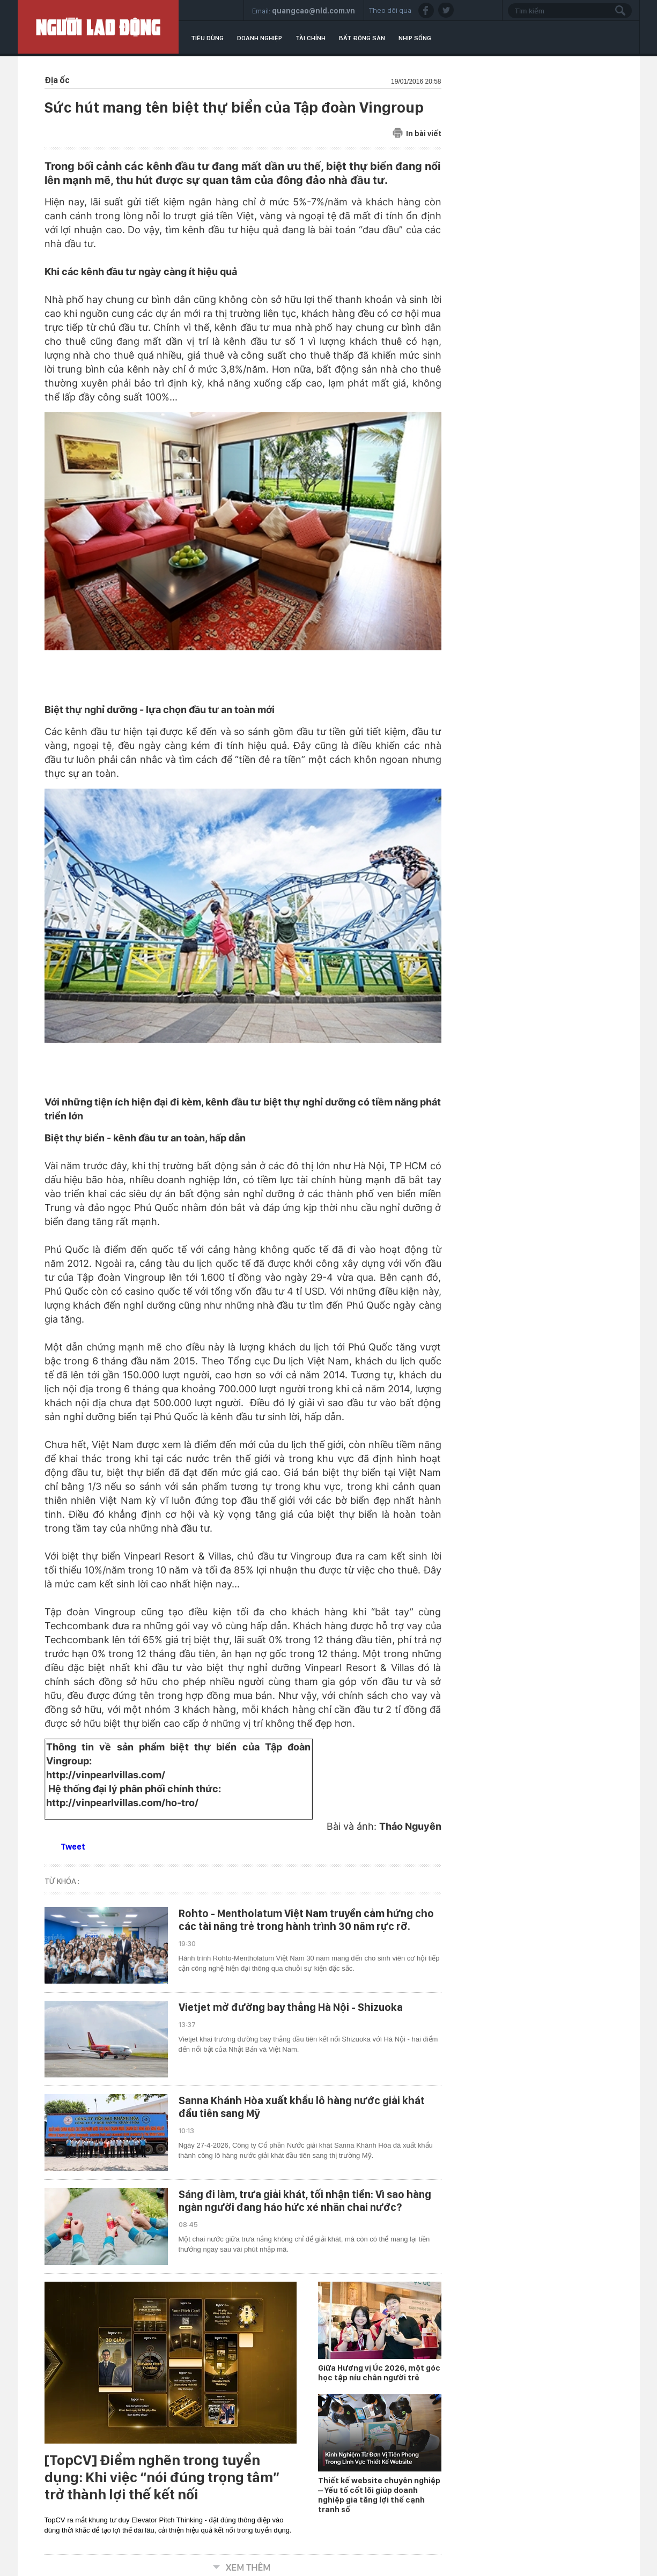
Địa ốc (57, 80)
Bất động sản (362, 38)
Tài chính (311, 38)
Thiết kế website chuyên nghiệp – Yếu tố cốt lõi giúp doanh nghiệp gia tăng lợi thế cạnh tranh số (379, 2495)
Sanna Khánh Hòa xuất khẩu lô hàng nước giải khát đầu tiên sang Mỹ (302, 2107)
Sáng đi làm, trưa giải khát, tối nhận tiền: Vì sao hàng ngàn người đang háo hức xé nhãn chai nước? (305, 2201)
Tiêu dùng (207, 38)
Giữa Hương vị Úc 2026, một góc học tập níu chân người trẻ (379, 2372)
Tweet (73, 1847)
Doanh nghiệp (259, 38)
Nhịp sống (414, 38)
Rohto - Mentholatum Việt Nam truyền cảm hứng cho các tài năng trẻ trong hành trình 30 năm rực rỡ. (306, 1920)
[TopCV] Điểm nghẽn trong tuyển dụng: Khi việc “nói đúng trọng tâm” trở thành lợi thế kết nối (162, 2477)
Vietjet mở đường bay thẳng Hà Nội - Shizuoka (291, 2007)
